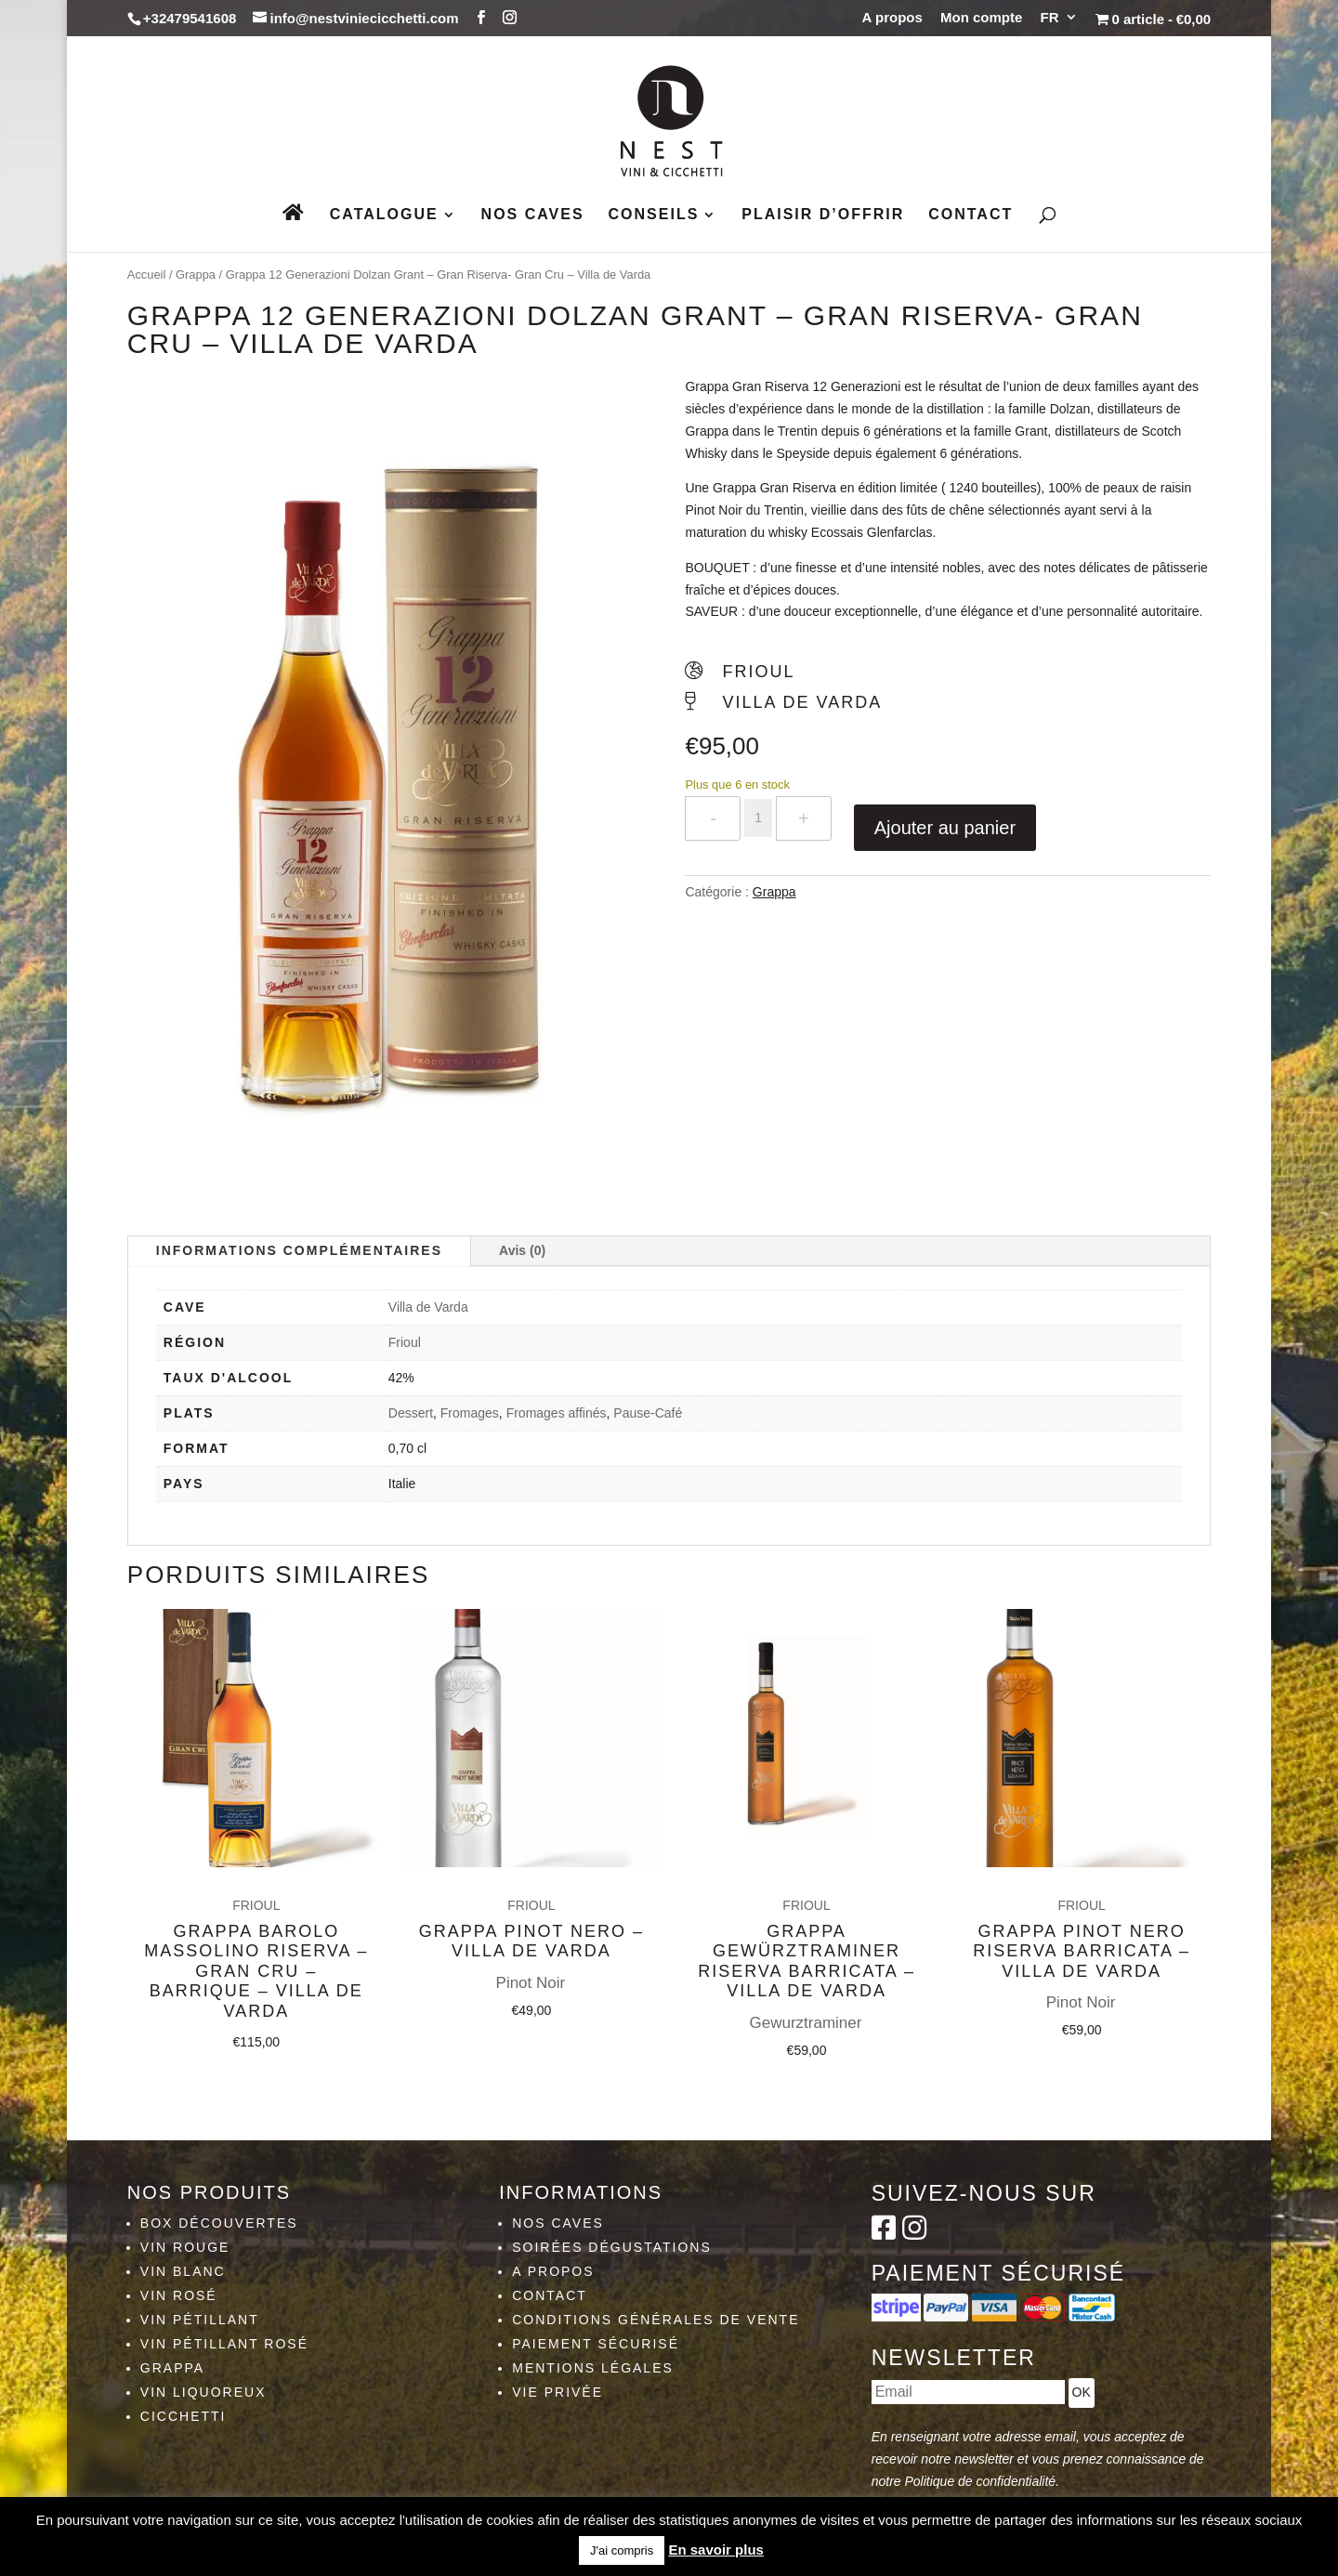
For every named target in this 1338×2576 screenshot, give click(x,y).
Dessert (410, 1413)
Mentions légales (593, 2367)
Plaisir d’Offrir (822, 215)
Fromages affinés (556, 1413)
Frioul (404, 1342)
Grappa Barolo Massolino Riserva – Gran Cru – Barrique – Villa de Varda (256, 1938)
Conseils (654, 215)
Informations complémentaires (299, 1250)
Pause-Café (647, 1413)
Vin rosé (178, 2295)
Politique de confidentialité (980, 2481)
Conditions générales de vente (655, 2319)
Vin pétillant (199, 2319)
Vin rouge (185, 2247)
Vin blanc (183, 2271)
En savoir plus (716, 2549)
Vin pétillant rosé (224, 2343)
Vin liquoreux (203, 2392)
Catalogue (384, 215)
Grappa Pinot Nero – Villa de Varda (531, 1901)
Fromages (469, 1413)
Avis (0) (522, 1250)
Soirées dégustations (612, 2247)
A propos (892, 17)
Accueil (146, 274)
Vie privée (557, 2392)
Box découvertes (219, 2223)
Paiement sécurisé (595, 2343)
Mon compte (981, 17)
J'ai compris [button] (621, 2550)
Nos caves (532, 215)
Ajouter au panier (945, 827)
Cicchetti (183, 2416)
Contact (970, 215)
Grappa (196, 274)
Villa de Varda (428, 1307)
